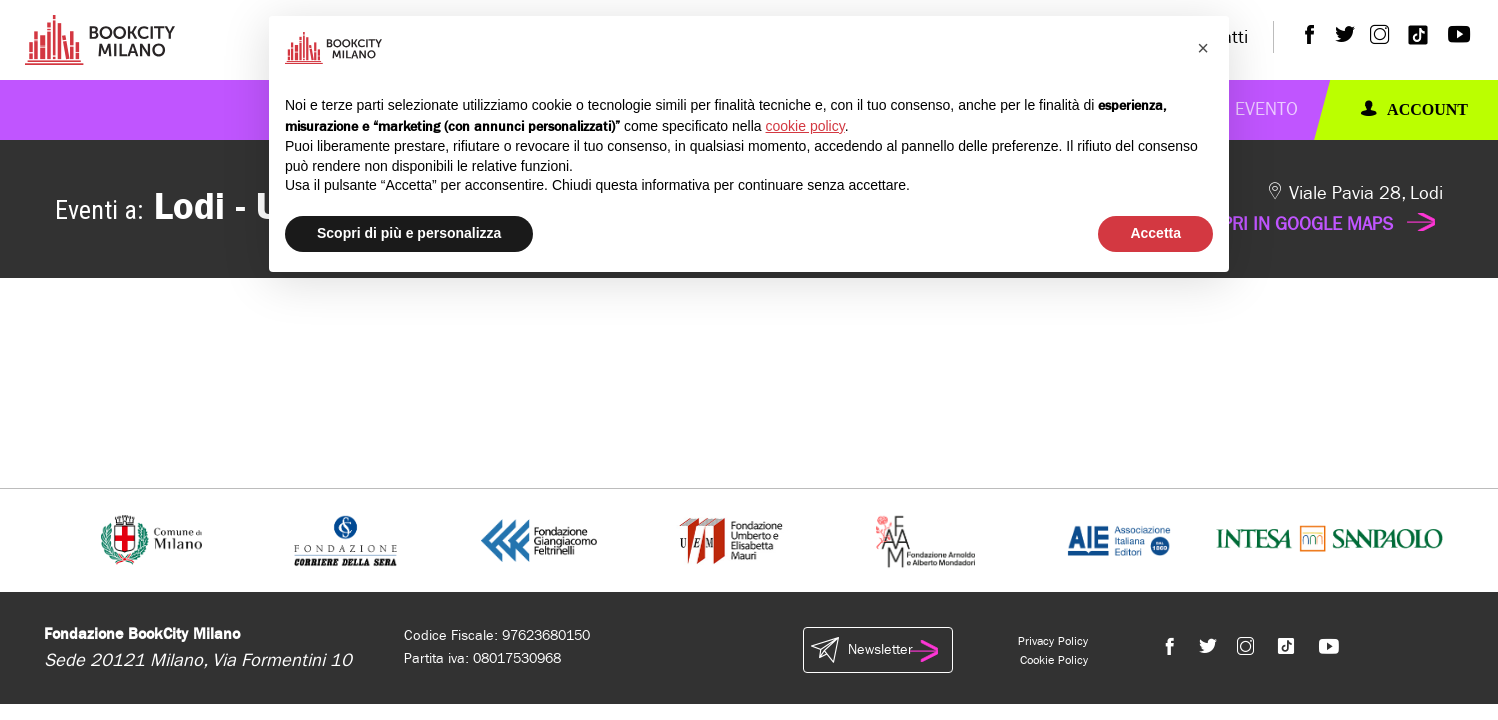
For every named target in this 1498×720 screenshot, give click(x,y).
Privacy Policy (1053, 641)
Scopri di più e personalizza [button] (409, 233)
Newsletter (878, 650)
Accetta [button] (1155, 233)
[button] (1203, 48)
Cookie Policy (1054, 660)
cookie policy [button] (805, 126)
